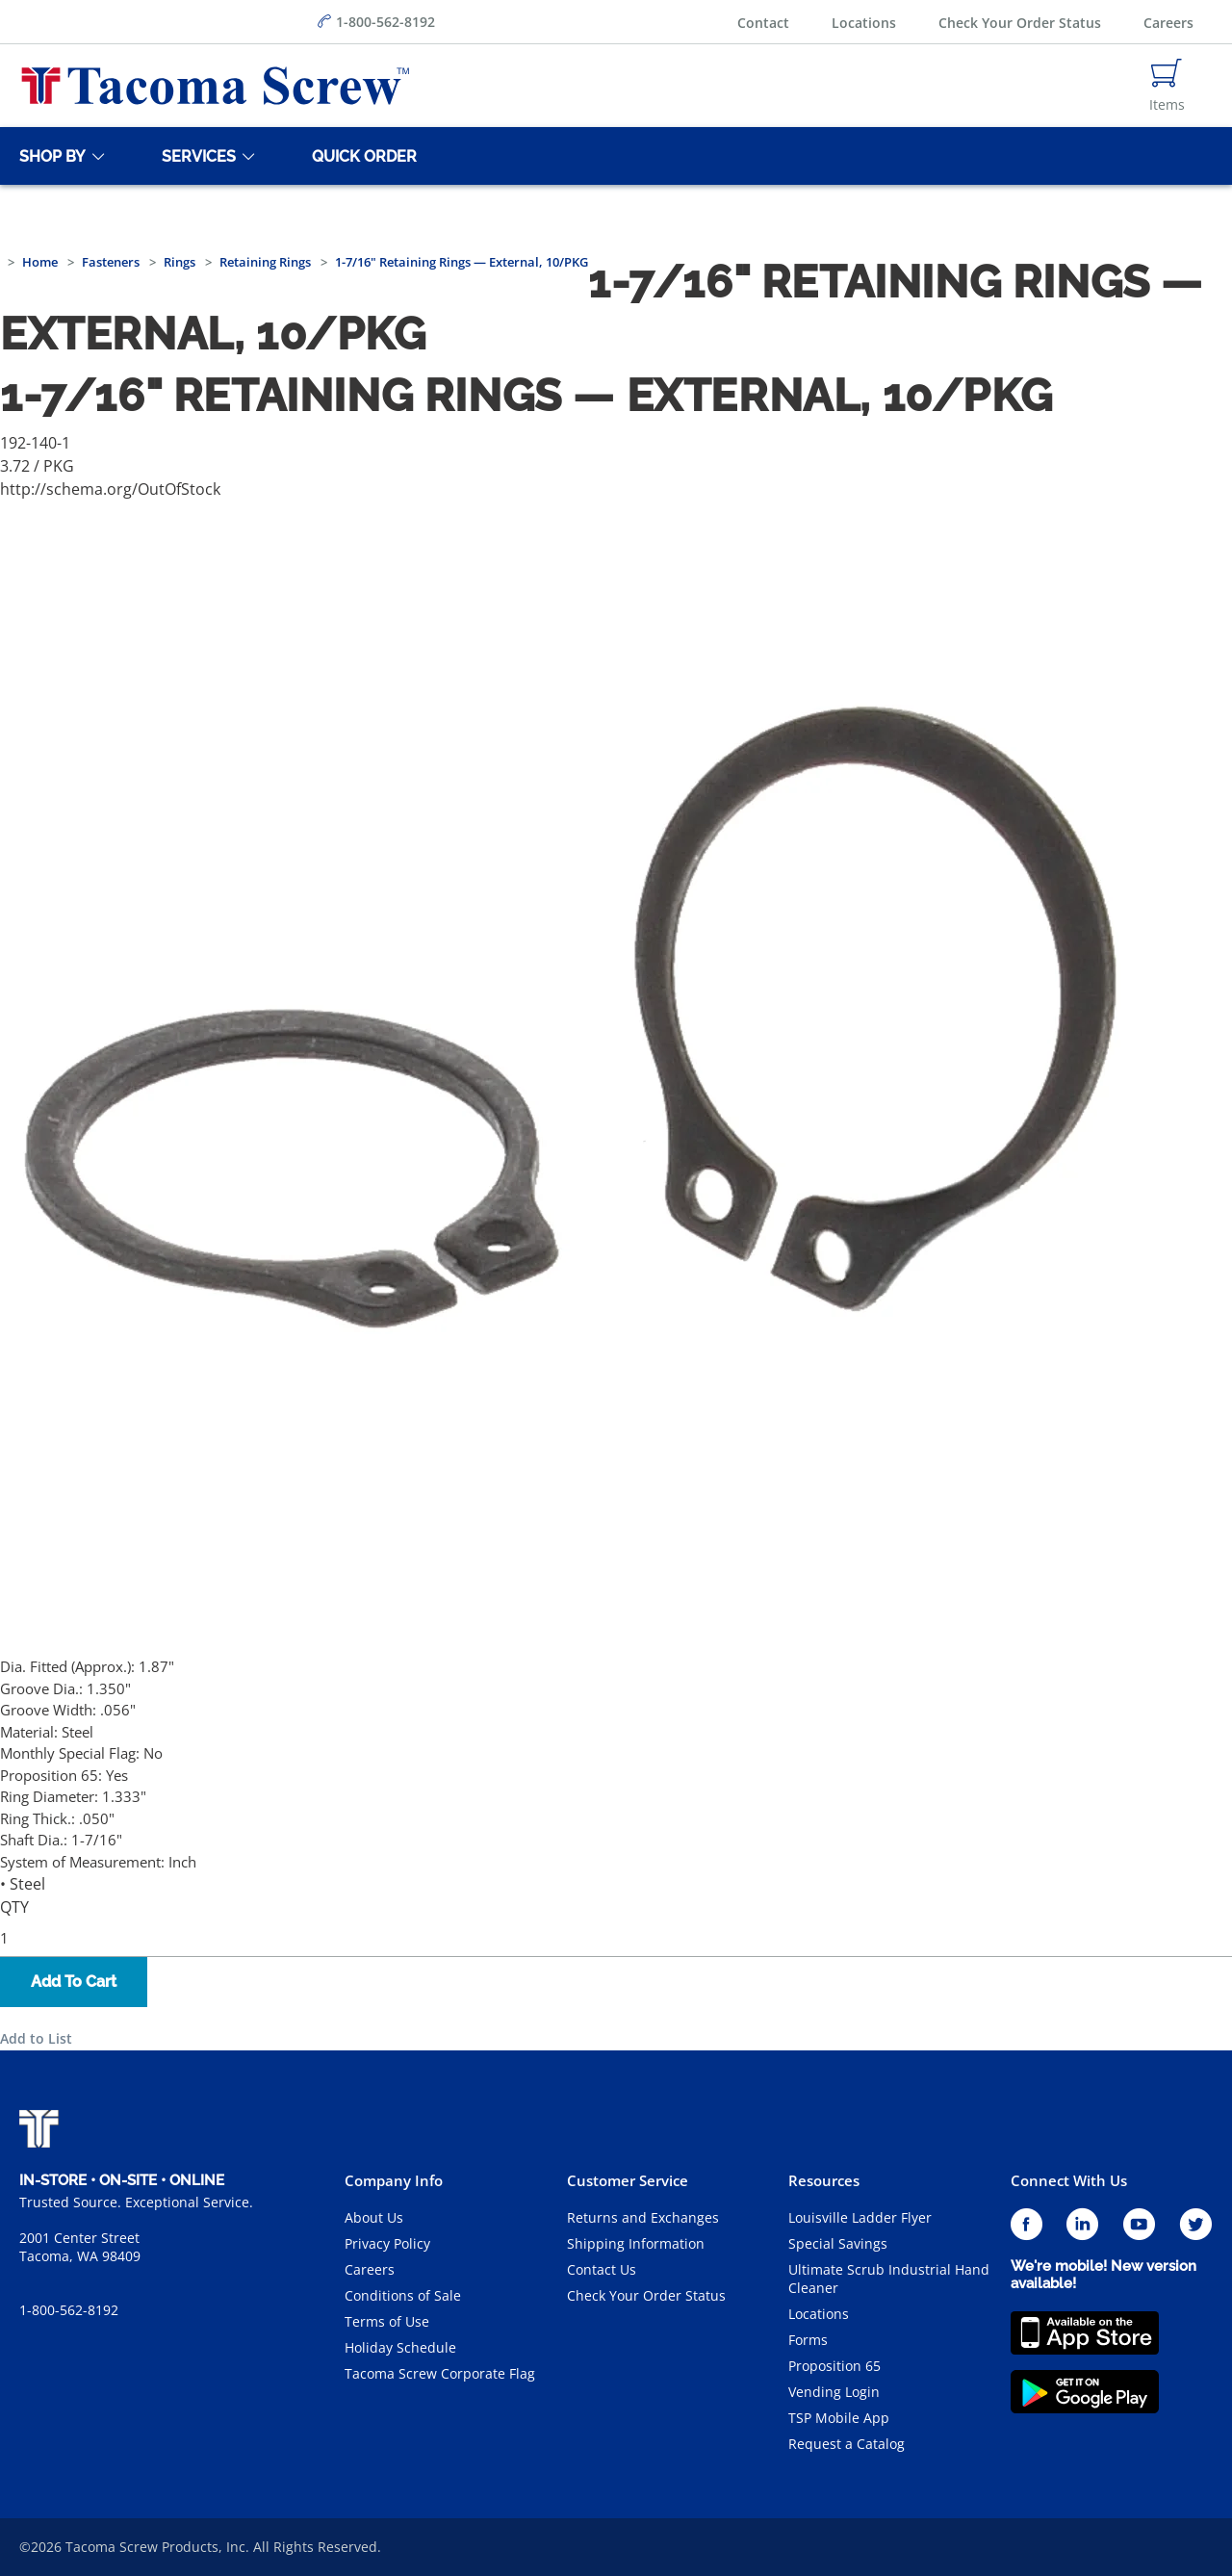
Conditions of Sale (403, 2295)
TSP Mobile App (838, 2418)
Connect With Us (1069, 2180)
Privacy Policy (387, 2243)
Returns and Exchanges (643, 2217)
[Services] (195, 156)
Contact (763, 22)
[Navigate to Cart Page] (1167, 85)
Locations (864, 22)
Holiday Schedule (400, 2347)
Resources (824, 2180)
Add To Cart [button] (73, 1981)
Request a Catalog (846, 2443)
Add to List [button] (36, 2038)
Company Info (394, 2180)
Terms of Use (387, 2321)
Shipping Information (636, 2243)
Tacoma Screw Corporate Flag (440, 2373)
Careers (1168, 22)
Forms (808, 2340)
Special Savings (837, 2243)
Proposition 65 (834, 2366)
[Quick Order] (361, 156)
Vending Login (834, 2392)
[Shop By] (49, 156)
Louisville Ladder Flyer (860, 2217)
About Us (374, 2217)
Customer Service (627, 2180)
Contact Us (601, 2269)
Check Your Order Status (1019, 22)
